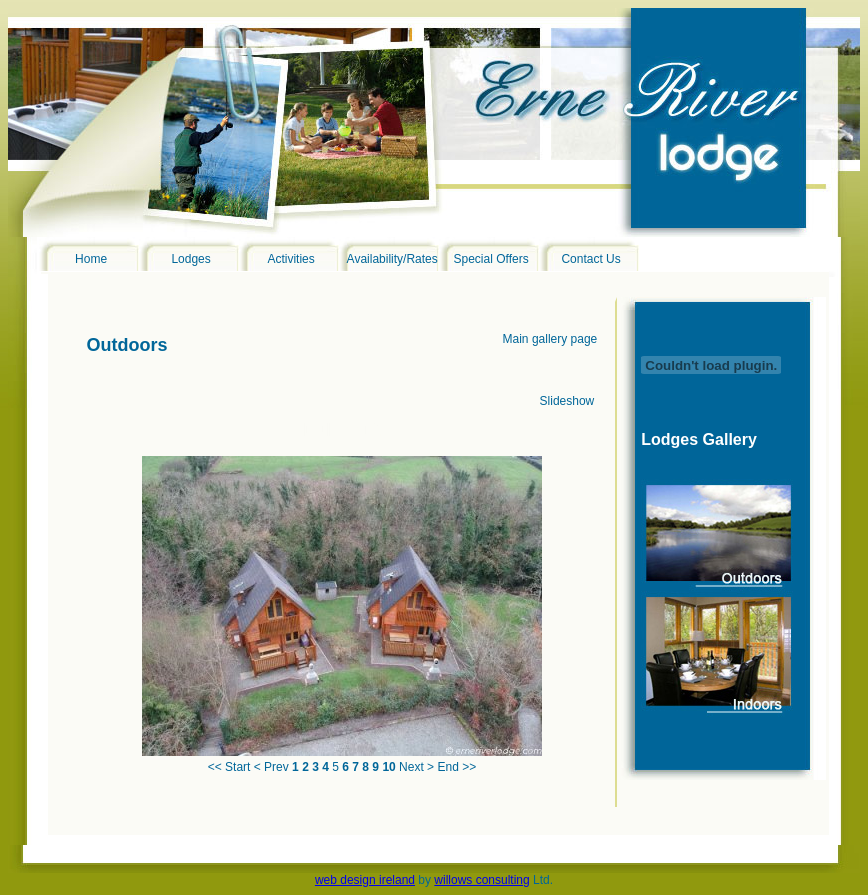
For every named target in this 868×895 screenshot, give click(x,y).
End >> (456, 767)
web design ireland (365, 880)
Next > (416, 767)
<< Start (229, 767)
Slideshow (567, 401)
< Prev (271, 767)
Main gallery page (550, 339)
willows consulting (481, 880)
